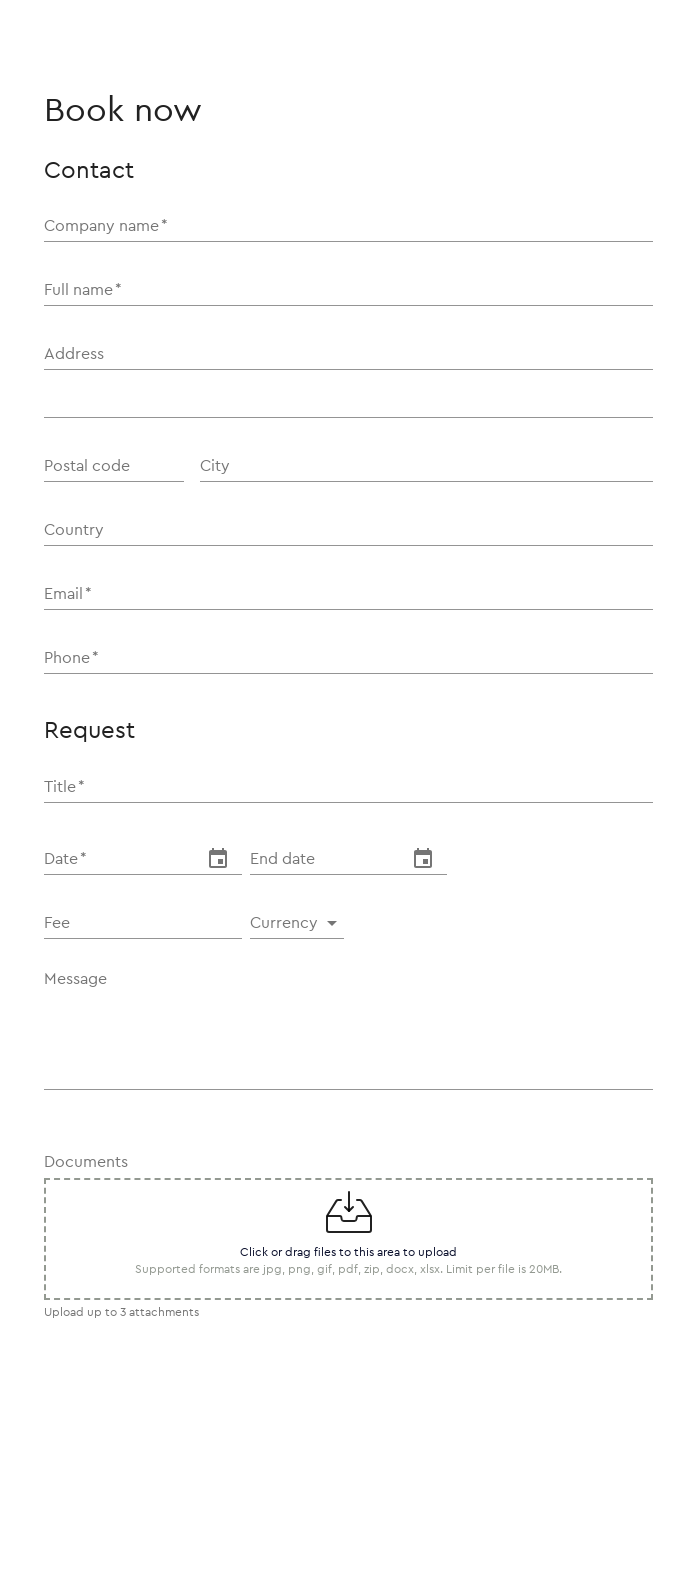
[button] (297, 923)
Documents (86, 1162)
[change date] (218, 859)
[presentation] (196, 1482)
